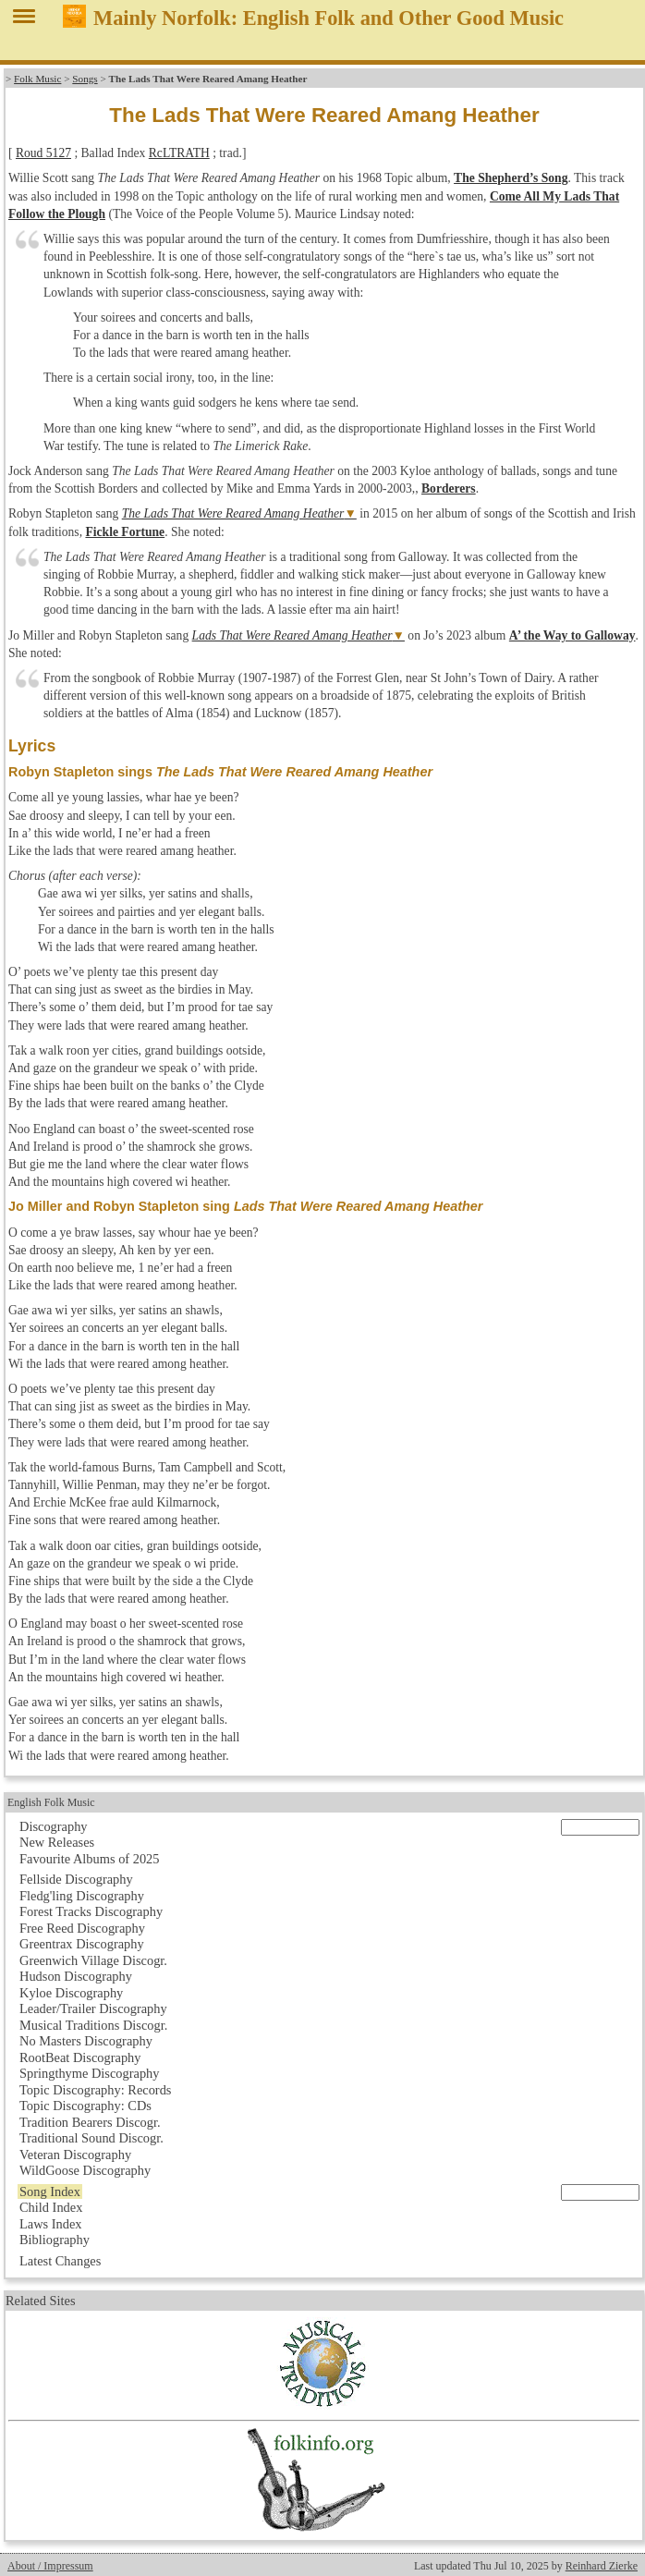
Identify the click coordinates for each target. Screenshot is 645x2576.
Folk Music (37, 78)
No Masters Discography (85, 2040)
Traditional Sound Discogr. (91, 2137)
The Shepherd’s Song (510, 178)
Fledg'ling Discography (81, 1895)
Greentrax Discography (81, 1943)
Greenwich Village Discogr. (93, 1960)
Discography (53, 1826)
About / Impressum (50, 2565)
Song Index (49, 2191)
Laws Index (50, 2223)
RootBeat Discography (80, 2057)
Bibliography (54, 2239)
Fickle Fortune (124, 532)
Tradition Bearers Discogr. (90, 2122)
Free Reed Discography (82, 1928)
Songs (84, 78)
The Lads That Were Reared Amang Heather (233, 513)
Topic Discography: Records (95, 2089)
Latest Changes (60, 2260)
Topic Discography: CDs (85, 2105)
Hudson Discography (75, 1976)
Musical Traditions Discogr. (93, 2025)
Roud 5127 (43, 153)
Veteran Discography (75, 2154)
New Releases (56, 1842)
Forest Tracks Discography (91, 1911)
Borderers (448, 488)
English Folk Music (51, 1802)
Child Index (50, 2207)
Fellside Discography (76, 1879)
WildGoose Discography (85, 2170)
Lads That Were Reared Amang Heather (292, 635)
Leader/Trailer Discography (93, 2008)
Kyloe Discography (71, 1992)
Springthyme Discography (89, 2073)
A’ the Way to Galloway (572, 635)
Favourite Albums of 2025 (89, 1858)
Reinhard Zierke (602, 2565)
